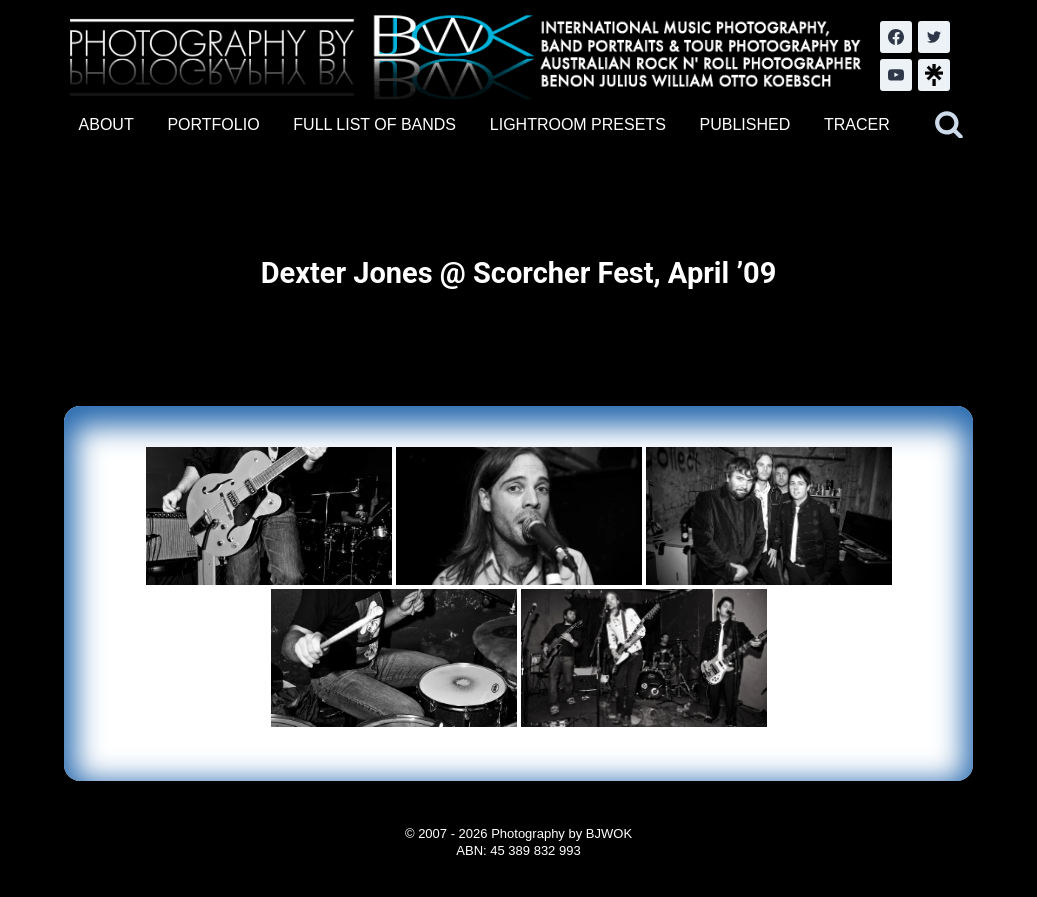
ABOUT (106, 124)
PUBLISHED (745, 124)
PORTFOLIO (213, 124)
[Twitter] (934, 37)
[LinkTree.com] (934, 75)
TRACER (857, 124)
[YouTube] (896, 75)
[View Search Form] (949, 125)
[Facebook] (896, 37)
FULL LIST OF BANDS (374, 124)
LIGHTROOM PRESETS (578, 124)
